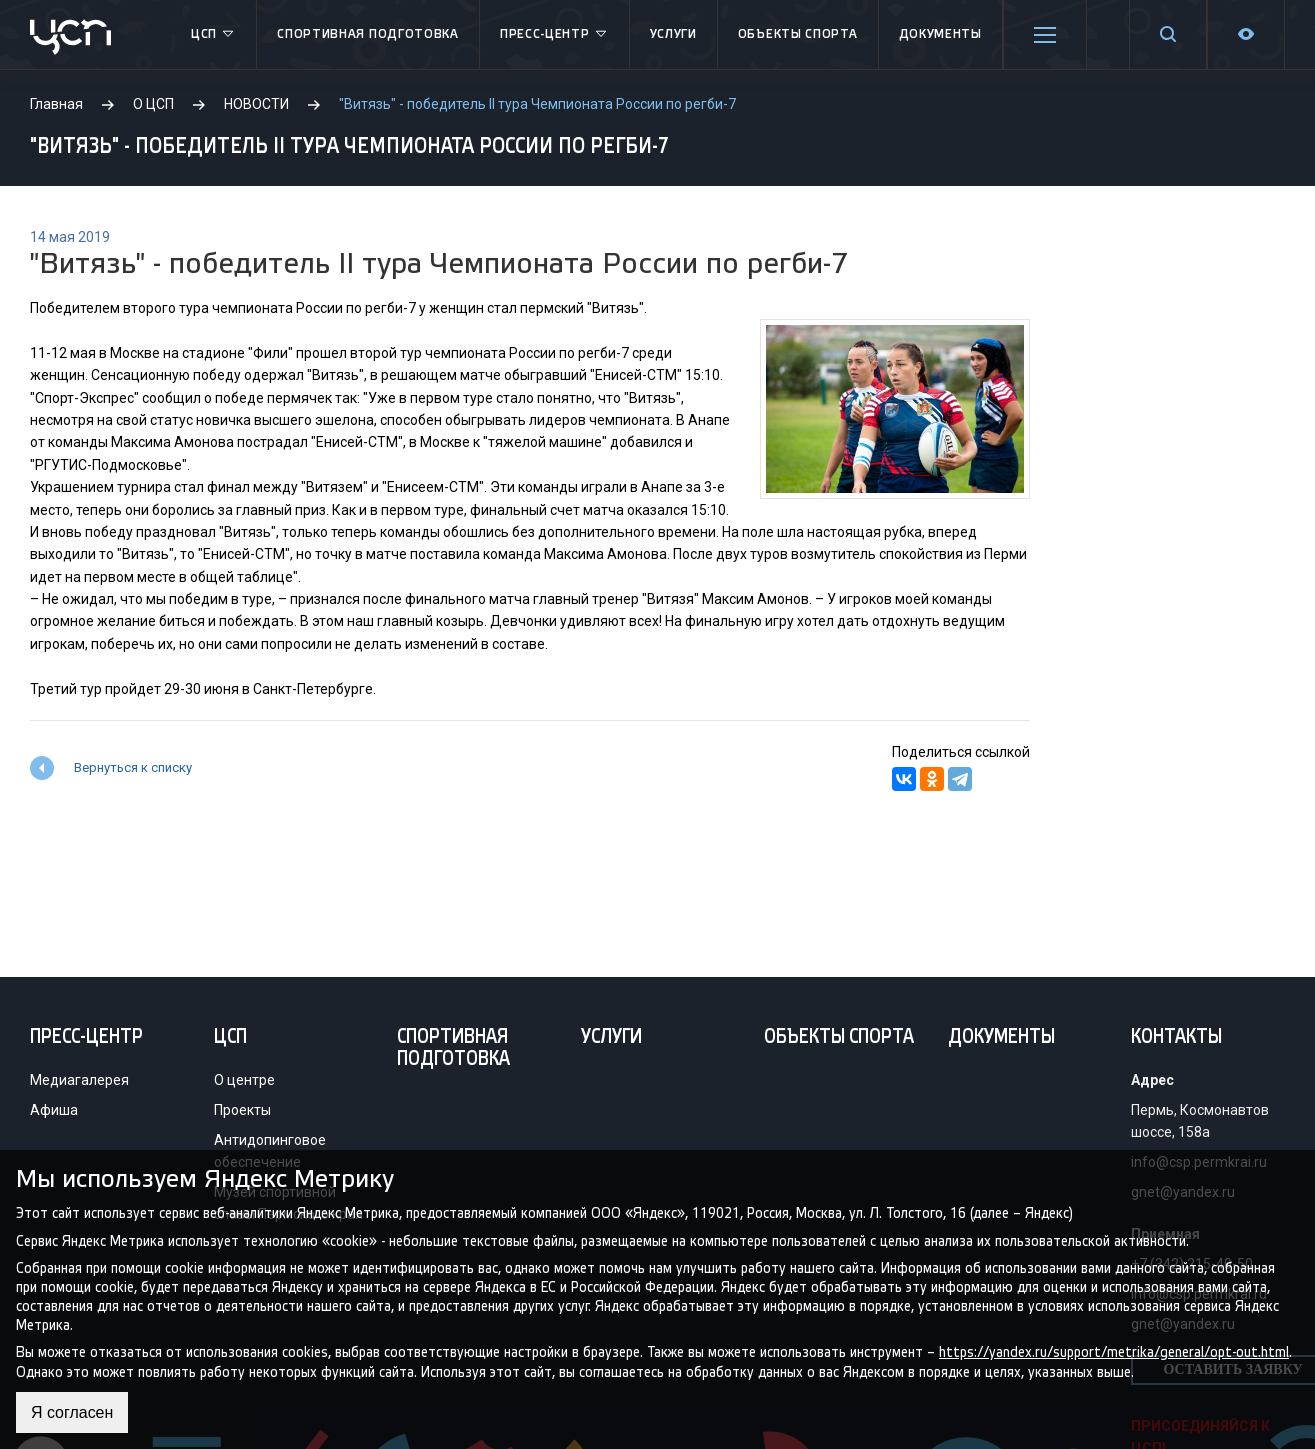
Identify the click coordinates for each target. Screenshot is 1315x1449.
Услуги (673, 34)
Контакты (1176, 1038)
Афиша (54, 1110)
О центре (244, 1080)
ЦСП (213, 35)
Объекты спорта (798, 34)
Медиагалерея (79, 1080)
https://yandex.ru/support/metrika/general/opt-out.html (1114, 1352)
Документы (940, 34)
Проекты (242, 1110)
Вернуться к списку (133, 767)
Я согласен (72, 1412)
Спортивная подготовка (368, 34)
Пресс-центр (554, 35)
